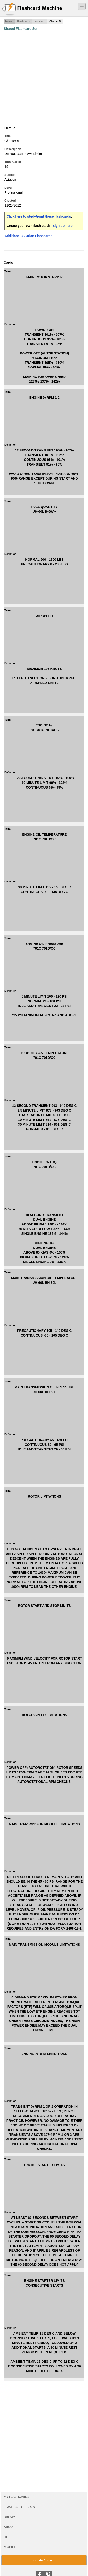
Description (12, 149)
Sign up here (63, 226)
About (9, 2527)
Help (7, 2537)
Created (10, 200)
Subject (9, 174)
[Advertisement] (44, 78)
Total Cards (12, 162)
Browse (10, 2517)
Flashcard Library (20, 2507)
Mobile (9, 2547)
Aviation (39, 21)
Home (8, 21)
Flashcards (23, 21)
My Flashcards (16, 2497)
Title (7, 136)
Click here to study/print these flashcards (39, 216)
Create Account (44, 2560)
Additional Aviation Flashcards (28, 236)
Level (8, 187)
